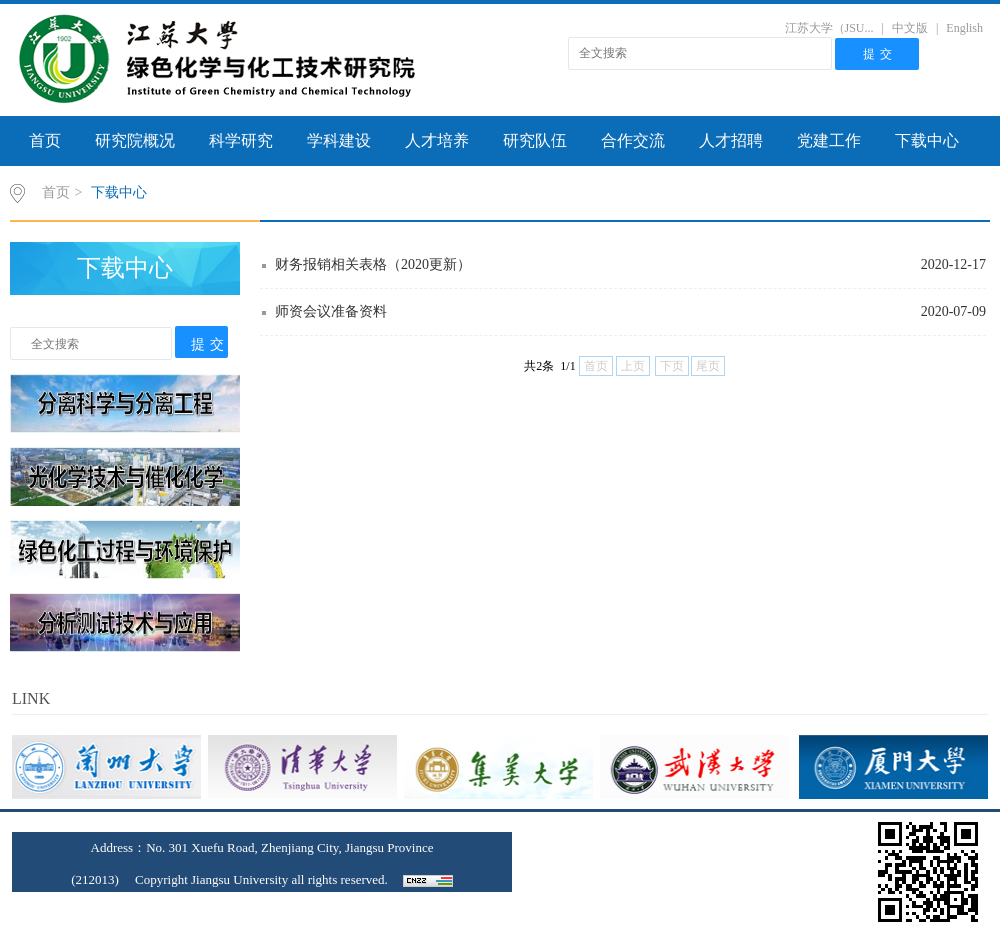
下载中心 (927, 140)
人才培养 (437, 140)
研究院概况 (135, 140)
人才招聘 (731, 140)
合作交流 (633, 140)
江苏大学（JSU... (829, 28)
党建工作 (829, 140)
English (964, 28)
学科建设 (339, 140)
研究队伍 (535, 140)
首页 (45, 140)
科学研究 (241, 140)
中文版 (910, 28)
